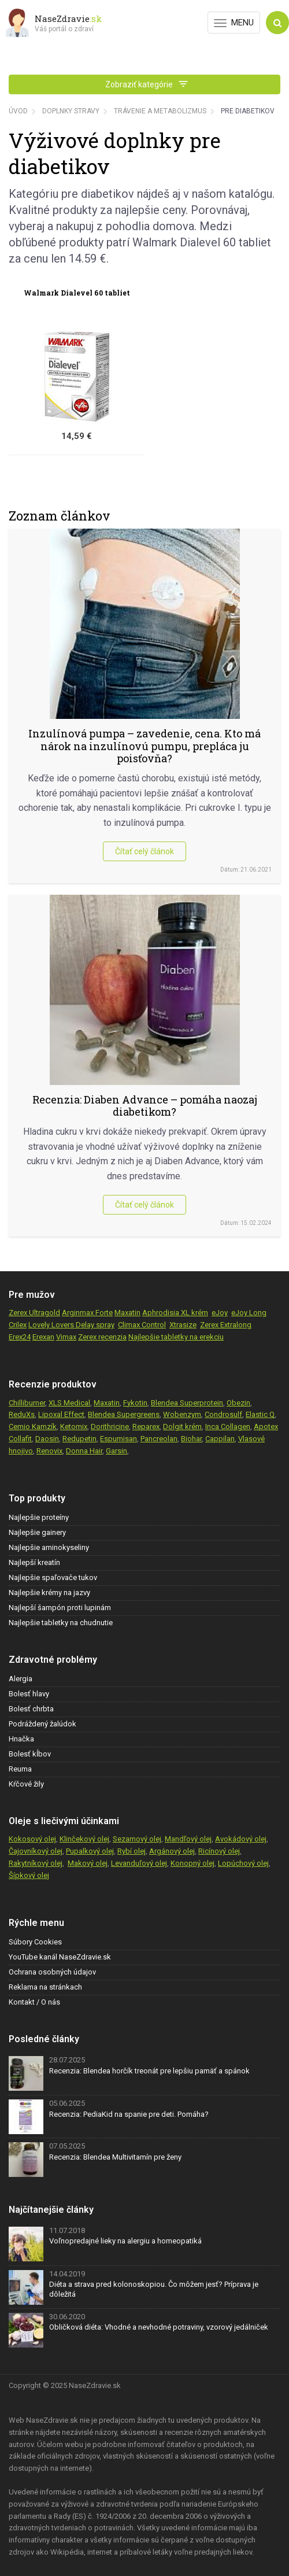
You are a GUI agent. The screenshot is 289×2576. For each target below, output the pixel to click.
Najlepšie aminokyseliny (49, 1547)
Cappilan (220, 1438)
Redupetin (79, 1438)
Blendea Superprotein (187, 1402)
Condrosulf (223, 1414)
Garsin (116, 1450)
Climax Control (142, 1324)
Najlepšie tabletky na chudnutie (61, 1622)
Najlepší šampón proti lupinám (60, 1607)
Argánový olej (172, 1851)
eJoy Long (248, 1312)
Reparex (146, 1426)
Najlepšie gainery (37, 1532)
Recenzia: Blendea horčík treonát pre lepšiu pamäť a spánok (149, 2070)
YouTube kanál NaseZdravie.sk (60, 1957)
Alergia (20, 1678)
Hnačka (21, 1738)
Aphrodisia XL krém (175, 1312)
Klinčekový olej (84, 1839)
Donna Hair (84, 1450)
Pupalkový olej (90, 1851)
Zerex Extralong (225, 1324)
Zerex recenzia (102, 1337)
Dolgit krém (182, 1426)
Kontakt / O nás (34, 2002)
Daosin (47, 1438)
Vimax (66, 1337)
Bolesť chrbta (31, 1708)
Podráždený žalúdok (42, 1723)
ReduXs (22, 1414)
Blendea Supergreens (124, 1414)
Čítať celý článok (144, 851)
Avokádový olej (240, 1839)
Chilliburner (27, 1402)
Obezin (238, 1402)
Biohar (191, 1438)
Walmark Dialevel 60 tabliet (77, 292)
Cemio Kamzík (33, 1426)
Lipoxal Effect (61, 1414)
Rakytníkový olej (35, 1863)
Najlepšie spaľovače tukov (53, 1577)
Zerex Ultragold (34, 1312)
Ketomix (73, 1426)
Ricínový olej (219, 1851)
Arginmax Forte (87, 1312)
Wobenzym (182, 1414)
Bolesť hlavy (29, 1693)
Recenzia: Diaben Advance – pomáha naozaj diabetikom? (144, 1106)
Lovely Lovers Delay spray (71, 1324)
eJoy (220, 1312)
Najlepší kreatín (34, 1562)
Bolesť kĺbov (30, 1754)
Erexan (43, 1337)
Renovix (49, 1450)
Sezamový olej (137, 1839)
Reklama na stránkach (45, 1987)
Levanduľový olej (139, 1863)
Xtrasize (183, 1324)
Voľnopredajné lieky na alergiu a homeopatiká (125, 2241)
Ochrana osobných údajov (52, 1972)
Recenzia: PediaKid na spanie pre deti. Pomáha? (129, 2114)
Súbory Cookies (35, 1941)
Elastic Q (260, 1414)
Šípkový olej (29, 1875)
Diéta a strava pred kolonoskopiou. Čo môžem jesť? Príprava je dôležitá (153, 2289)
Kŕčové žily (26, 1784)
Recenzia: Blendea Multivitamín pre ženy (115, 2157)
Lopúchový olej (243, 1863)
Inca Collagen (227, 1426)
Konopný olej (192, 1863)
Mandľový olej (188, 1839)
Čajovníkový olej (35, 1851)
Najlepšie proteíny (39, 1517)
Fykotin (135, 1402)
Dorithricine (110, 1426)
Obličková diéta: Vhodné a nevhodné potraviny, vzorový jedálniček (158, 2327)
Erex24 (20, 1337)
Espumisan (118, 1438)
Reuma (20, 1769)
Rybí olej (131, 1851)
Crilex (18, 1324)
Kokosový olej (32, 1839)
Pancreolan (158, 1438)
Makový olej (88, 1863)
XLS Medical (69, 1402)
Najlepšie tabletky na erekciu (176, 1337)
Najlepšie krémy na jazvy (49, 1592)
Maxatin (127, 1312)
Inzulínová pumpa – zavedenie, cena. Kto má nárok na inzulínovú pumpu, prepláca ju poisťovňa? (144, 745)
